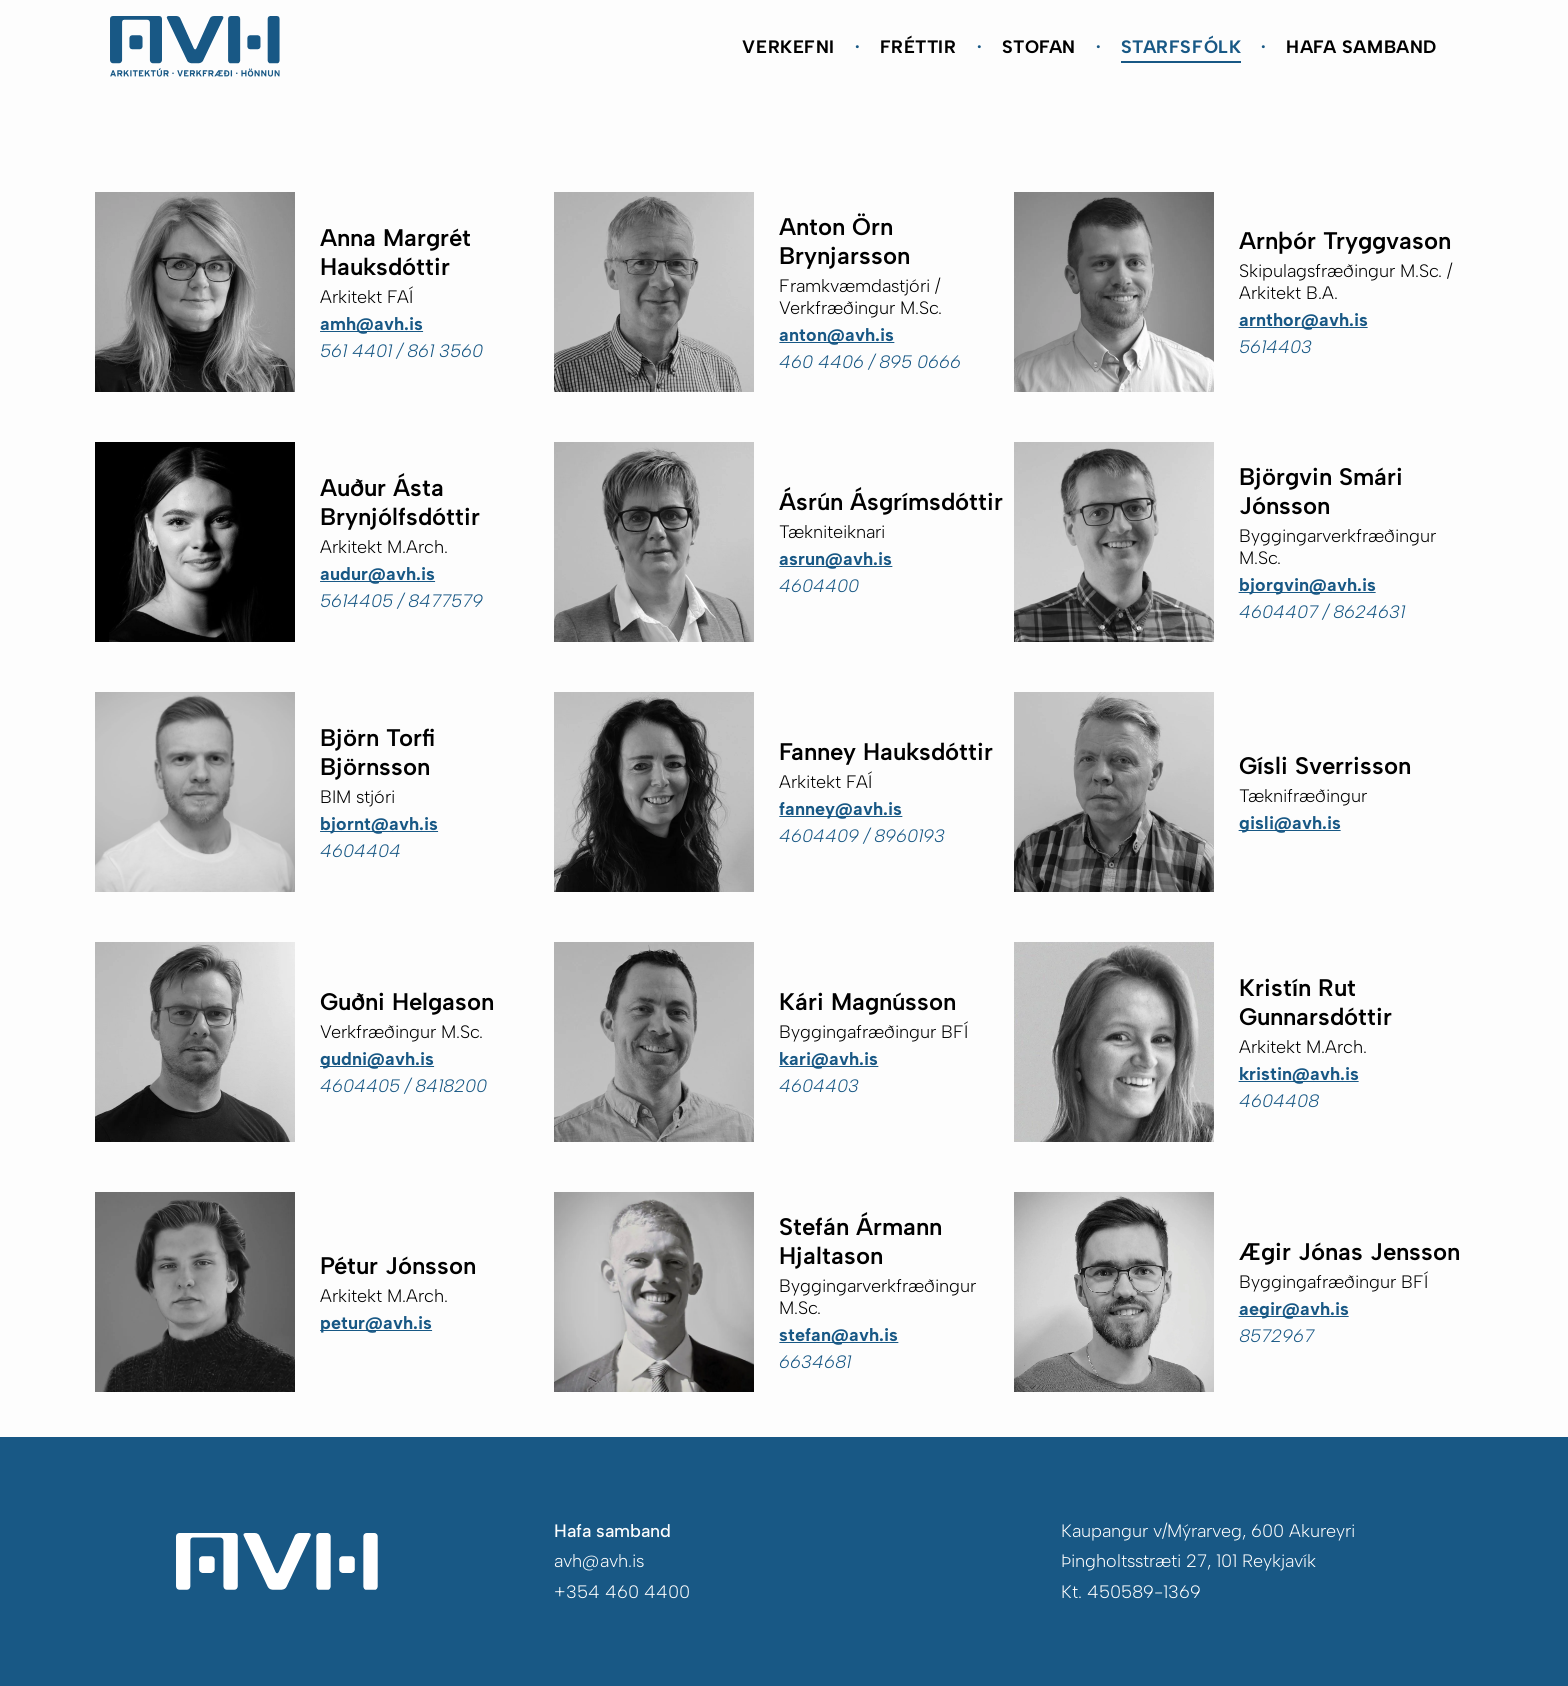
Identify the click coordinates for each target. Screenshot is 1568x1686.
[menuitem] (790, 46)
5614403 (1275, 347)
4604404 (360, 851)
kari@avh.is (828, 1059)
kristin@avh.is (1299, 1074)
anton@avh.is (836, 335)
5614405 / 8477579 (401, 601)
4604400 (819, 586)
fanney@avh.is (840, 809)
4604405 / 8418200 (403, 1086)
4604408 (1279, 1101)
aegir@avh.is (1294, 1309)
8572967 (1276, 1336)
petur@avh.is (376, 1323)
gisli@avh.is (1290, 823)
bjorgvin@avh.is (1307, 585)
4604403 (819, 1086)
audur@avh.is (377, 574)
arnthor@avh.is (1303, 320)
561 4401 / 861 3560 (401, 351)
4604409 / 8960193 (862, 836)
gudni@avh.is (377, 1059)
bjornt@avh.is (379, 824)
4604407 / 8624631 (1322, 612)
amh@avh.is (371, 324)
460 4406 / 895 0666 (870, 362)
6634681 (815, 1362)
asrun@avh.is (835, 559)
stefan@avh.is (838, 1335)
